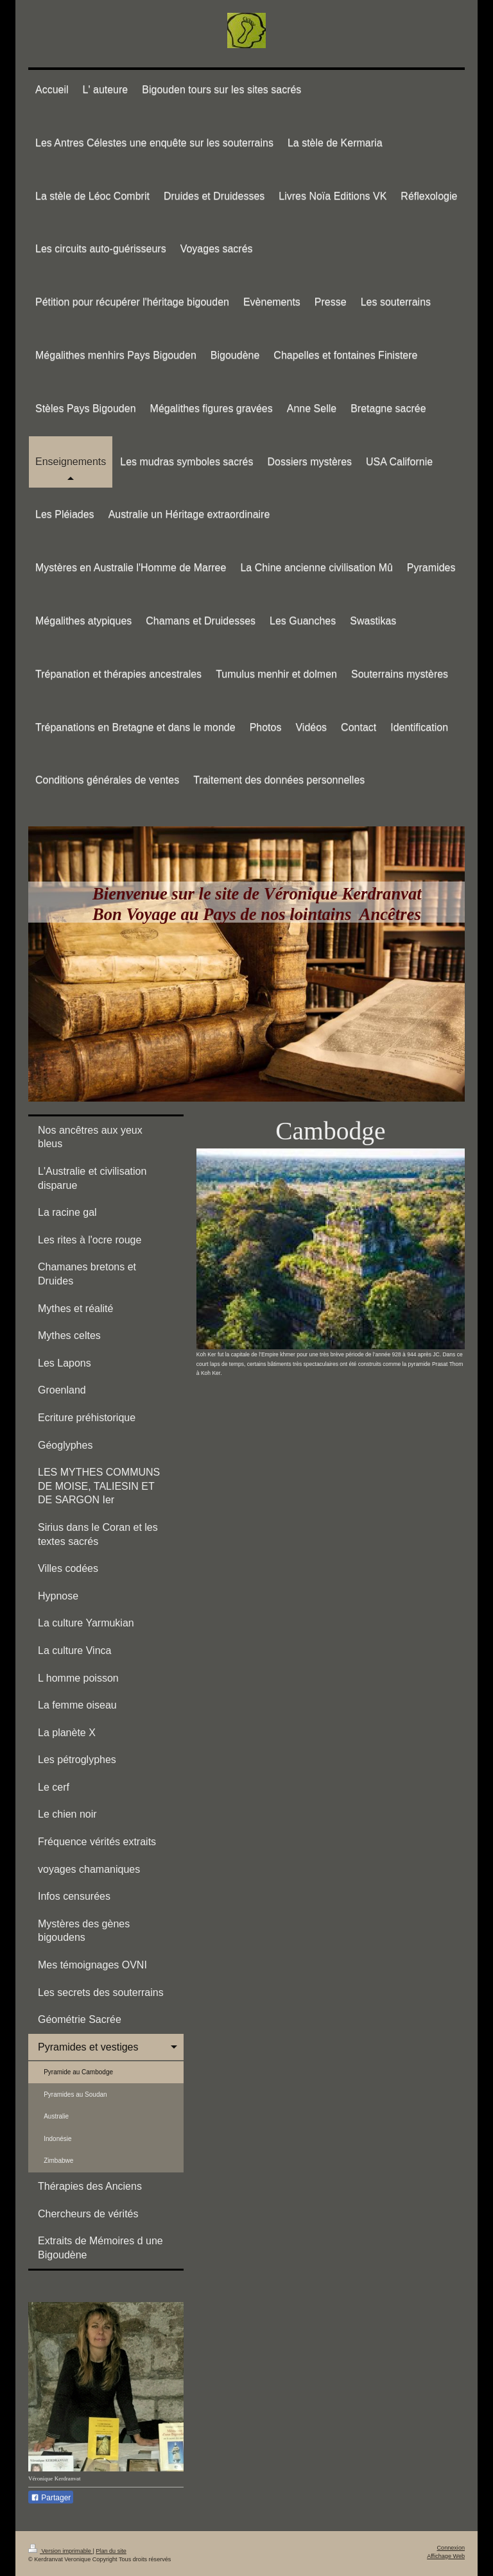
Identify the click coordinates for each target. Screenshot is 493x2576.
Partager (51, 2497)
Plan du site (111, 2551)
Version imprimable (60, 2551)
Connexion (451, 2548)
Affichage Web (446, 2556)
